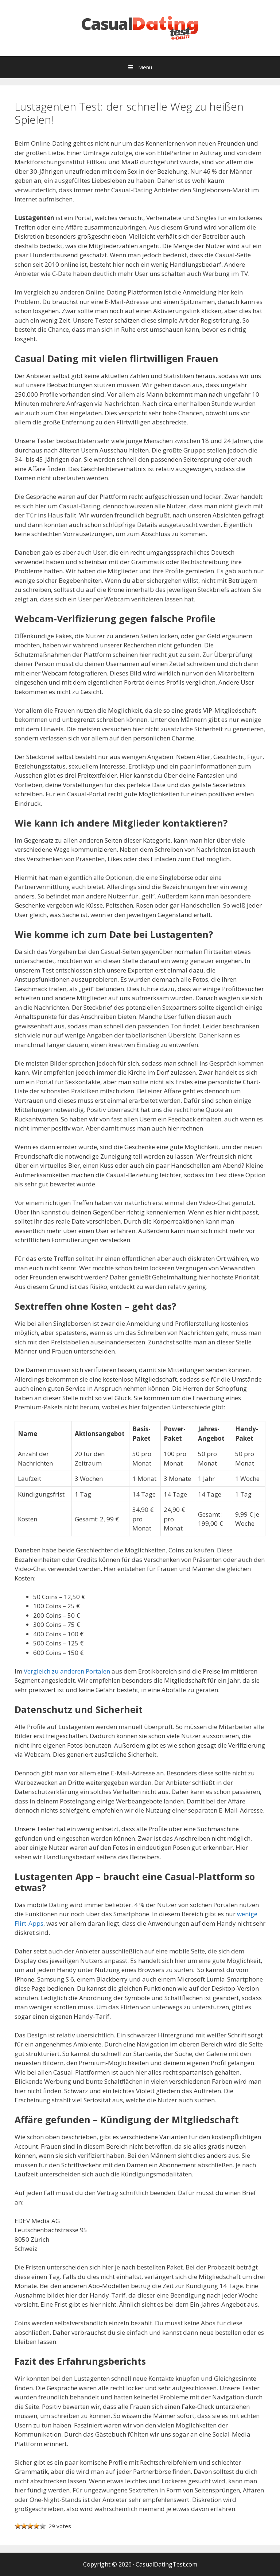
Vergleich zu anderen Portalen (67, 1671)
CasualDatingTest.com (166, 2564)
